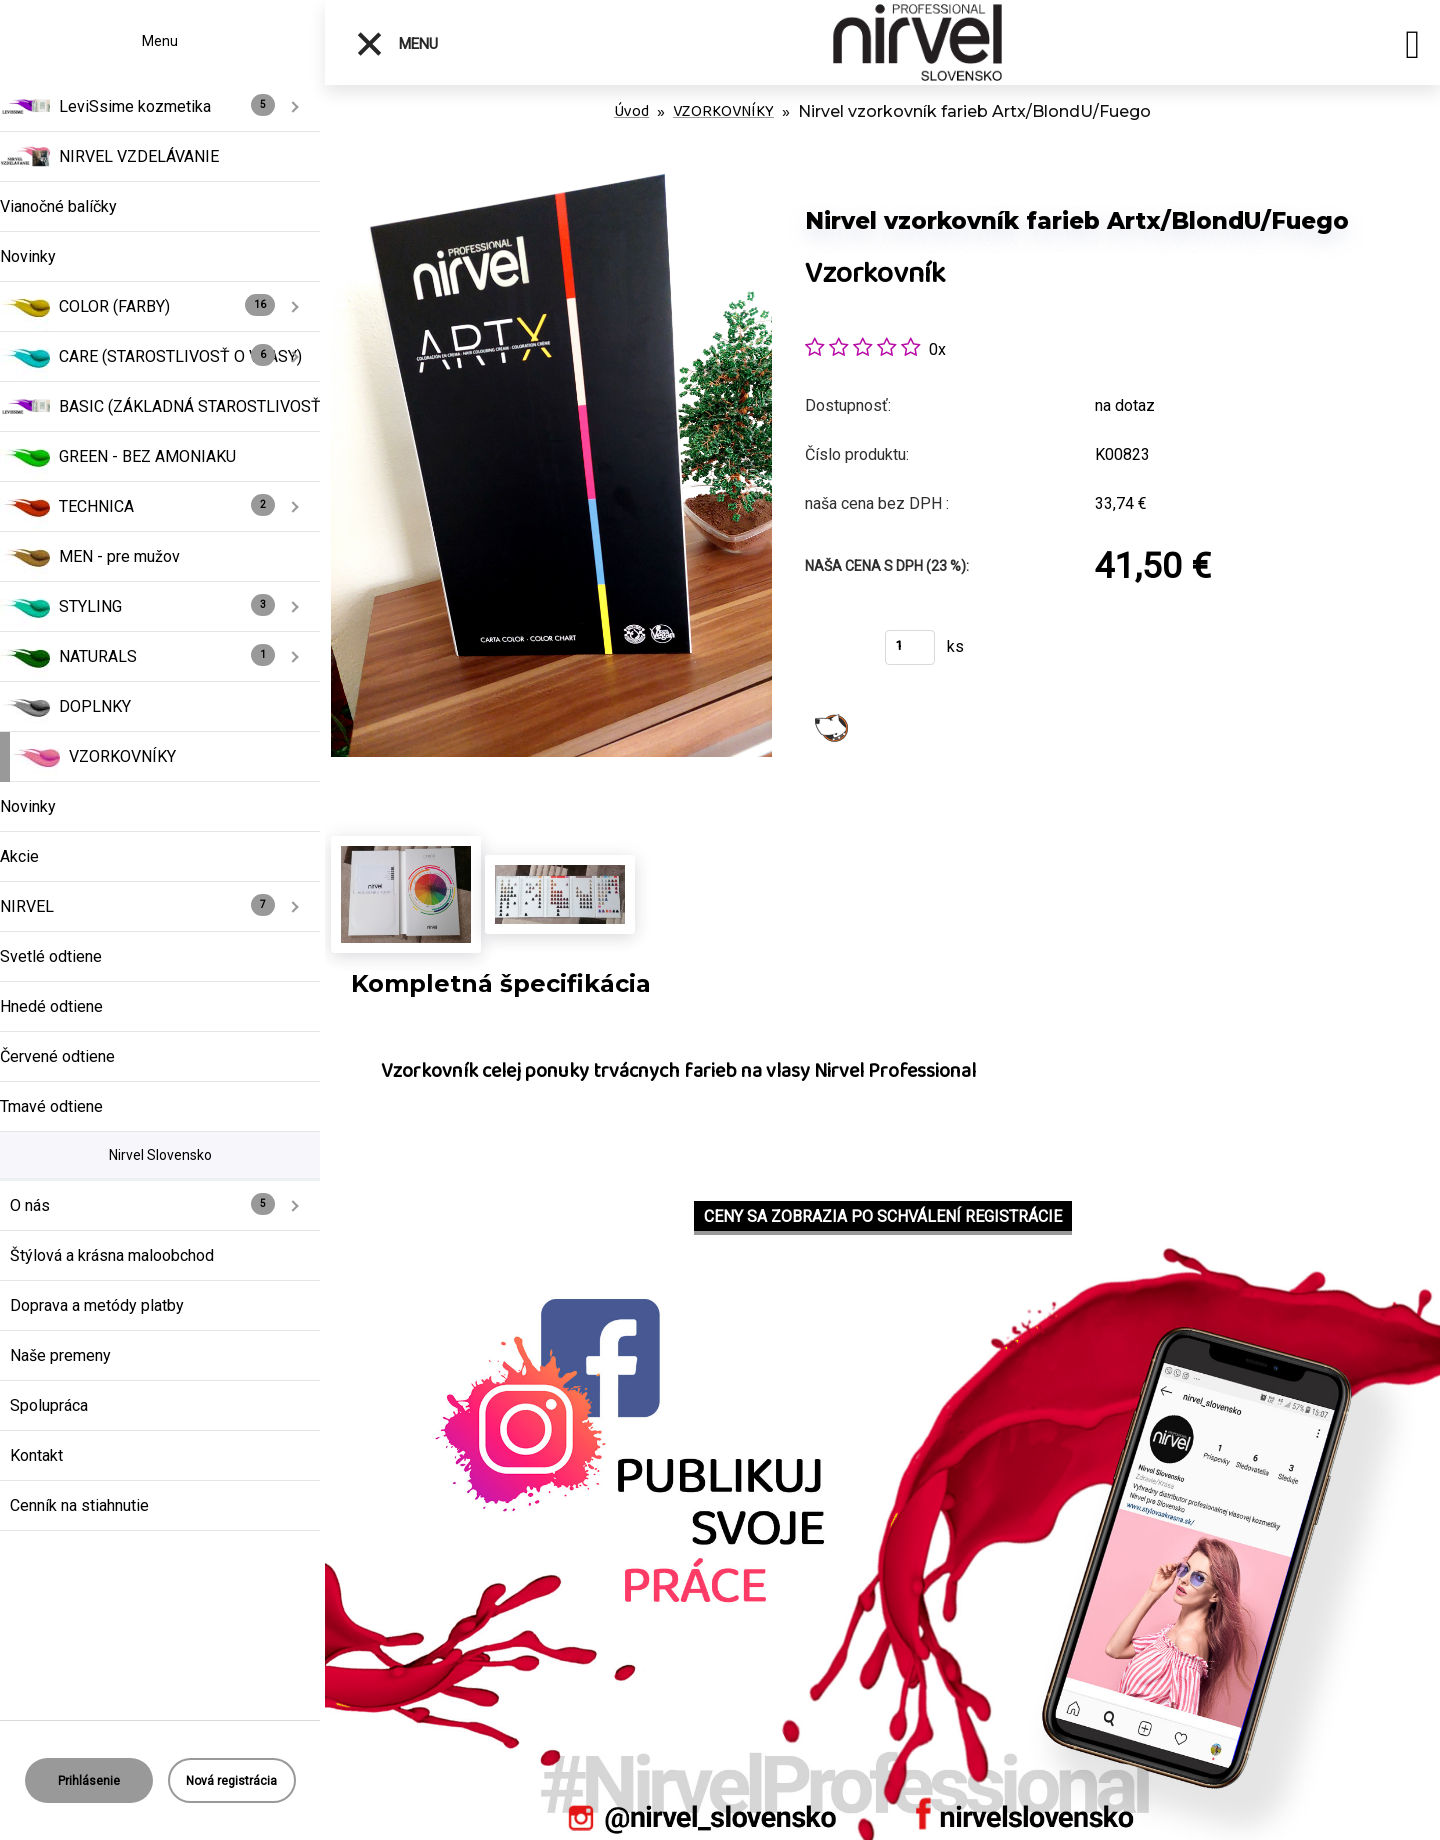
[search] (1412, 48)
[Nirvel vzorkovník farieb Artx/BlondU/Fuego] (551, 179)
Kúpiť (832, 653)
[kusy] (910, 647)
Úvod (631, 111)
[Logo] (917, 42)
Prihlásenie (89, 1781)
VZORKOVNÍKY (723, 111)
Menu (396, 44)
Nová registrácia (231, 1781)
